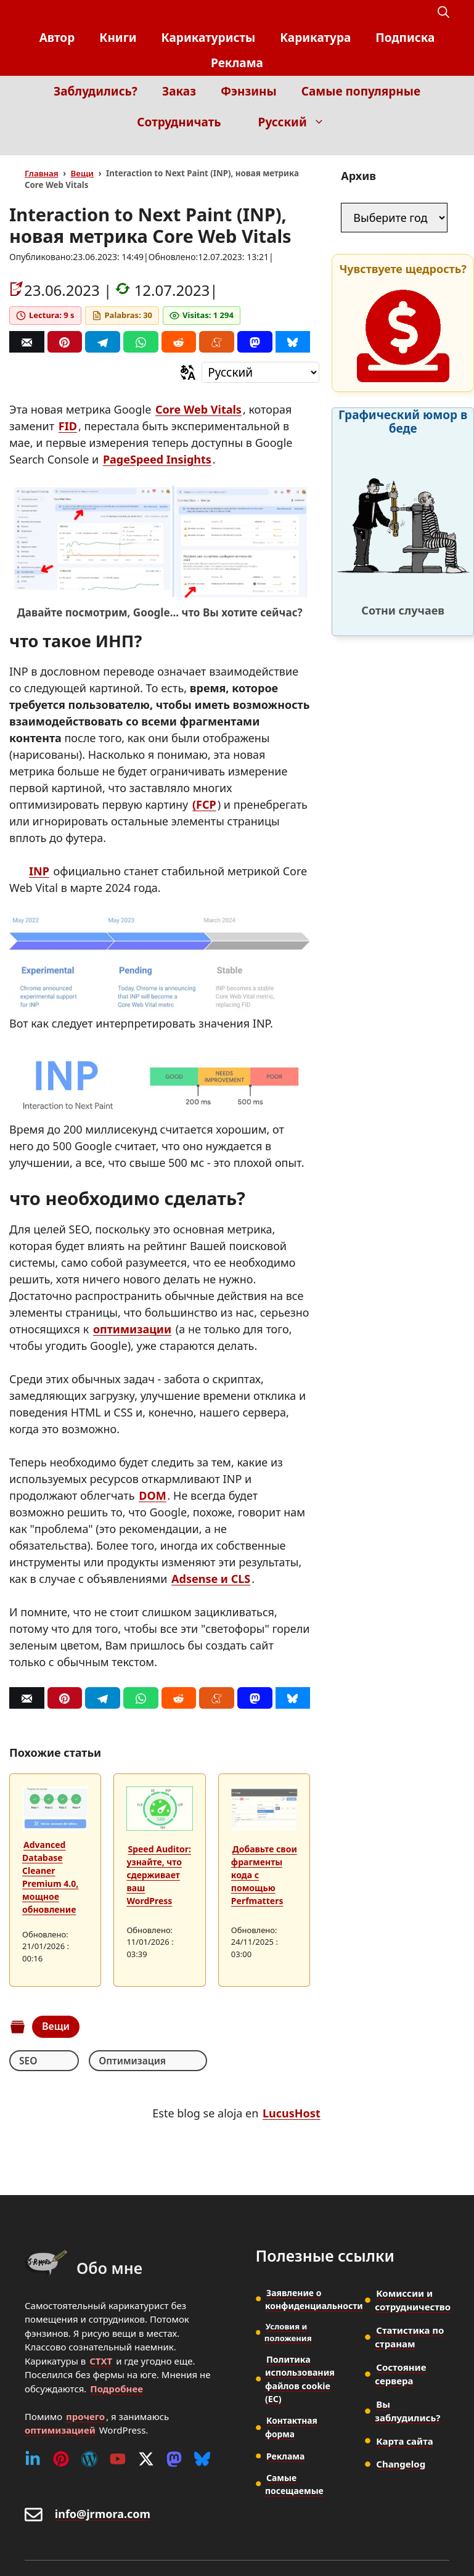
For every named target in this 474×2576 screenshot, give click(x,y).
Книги (117, 38)
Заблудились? (95, 91)
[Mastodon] (254, 342)
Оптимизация (102, 2060)
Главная (42, 173)
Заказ (179, 91)
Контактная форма (291, 2426)
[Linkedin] (33, 2459)
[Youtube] (118, 2459)
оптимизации (132, 1329)
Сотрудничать (179, 122)
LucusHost (292, 2113)
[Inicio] (440, 146)
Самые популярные (360, 91)
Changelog (400, 2464)
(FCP (204, 804)
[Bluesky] (293, 342)
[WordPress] (89, 2459)
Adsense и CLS (210, 1578)
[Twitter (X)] (146, 2459)
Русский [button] (297, 122)
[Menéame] (216, 342)
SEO (28, 2060)
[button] (443, 12)
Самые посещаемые (294, 2482)
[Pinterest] (65, 342)
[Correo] (26, 342)
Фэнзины (249, 91)
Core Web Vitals (198, 409)
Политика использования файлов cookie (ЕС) (299, 2378)
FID (68, 426)
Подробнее (116, 2388)
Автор (57, 38)
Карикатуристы (208, 38)
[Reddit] (179, 342)
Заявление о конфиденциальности (314, 2299)
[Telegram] (102, 342)
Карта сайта (404, 2441)
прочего (85, 2416)
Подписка (405, 38)
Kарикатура (315, 38)
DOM (152, 1495)
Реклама (237, 63)
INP (39, 871)
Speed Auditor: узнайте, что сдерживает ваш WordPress (158, 1875)
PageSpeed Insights (157, 459)
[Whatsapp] (140, 342)
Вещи (82, 173)
